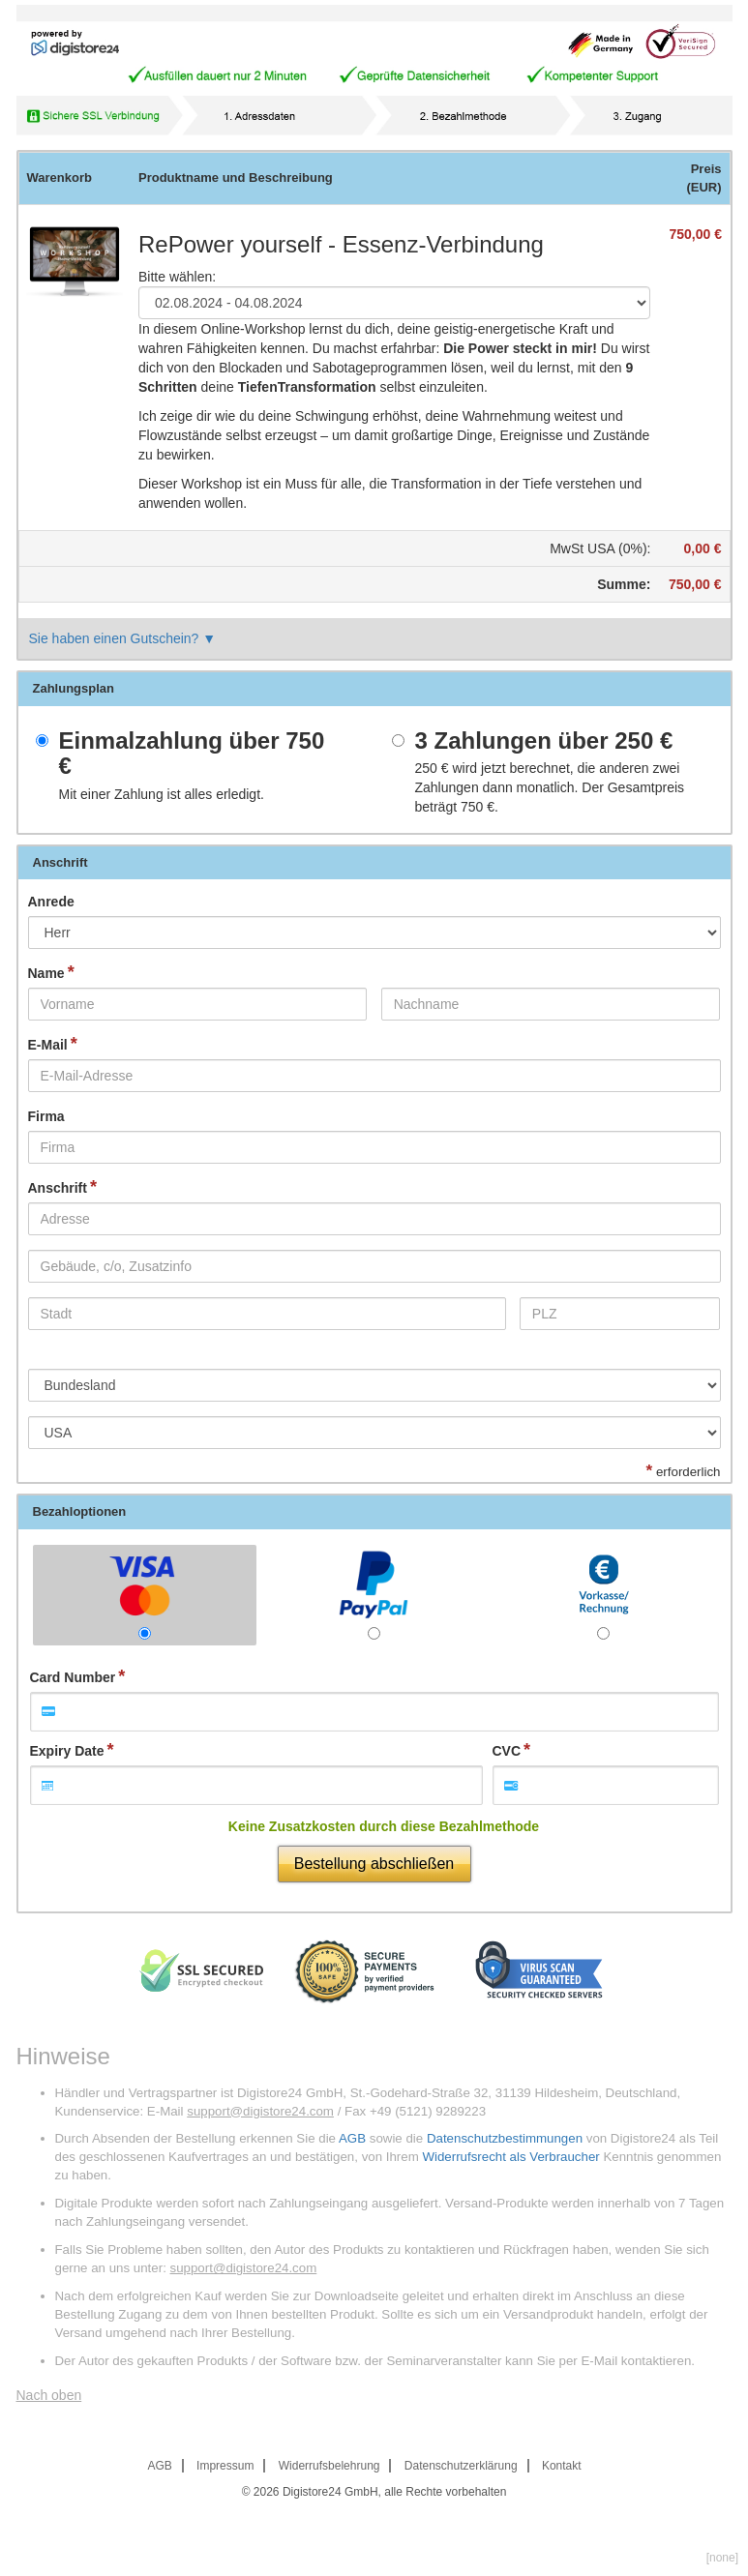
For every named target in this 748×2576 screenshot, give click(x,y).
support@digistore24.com (260, 2111)
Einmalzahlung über (192, 753)
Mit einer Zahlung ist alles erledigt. (161, 794)
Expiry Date (67, 1751)
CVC (507, 1751)
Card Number (73, 1677)
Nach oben (49, 2395)
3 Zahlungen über (544, 741)
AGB (352, 2138)
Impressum (225, 2465)
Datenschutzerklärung (461, 2465)
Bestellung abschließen (374, 1863)
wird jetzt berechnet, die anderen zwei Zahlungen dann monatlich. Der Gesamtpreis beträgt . (550, 787)
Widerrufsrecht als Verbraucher (510, 2156)
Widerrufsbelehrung (329, 2465)
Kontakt (562, 2465)
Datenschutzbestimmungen (505, 2138)
